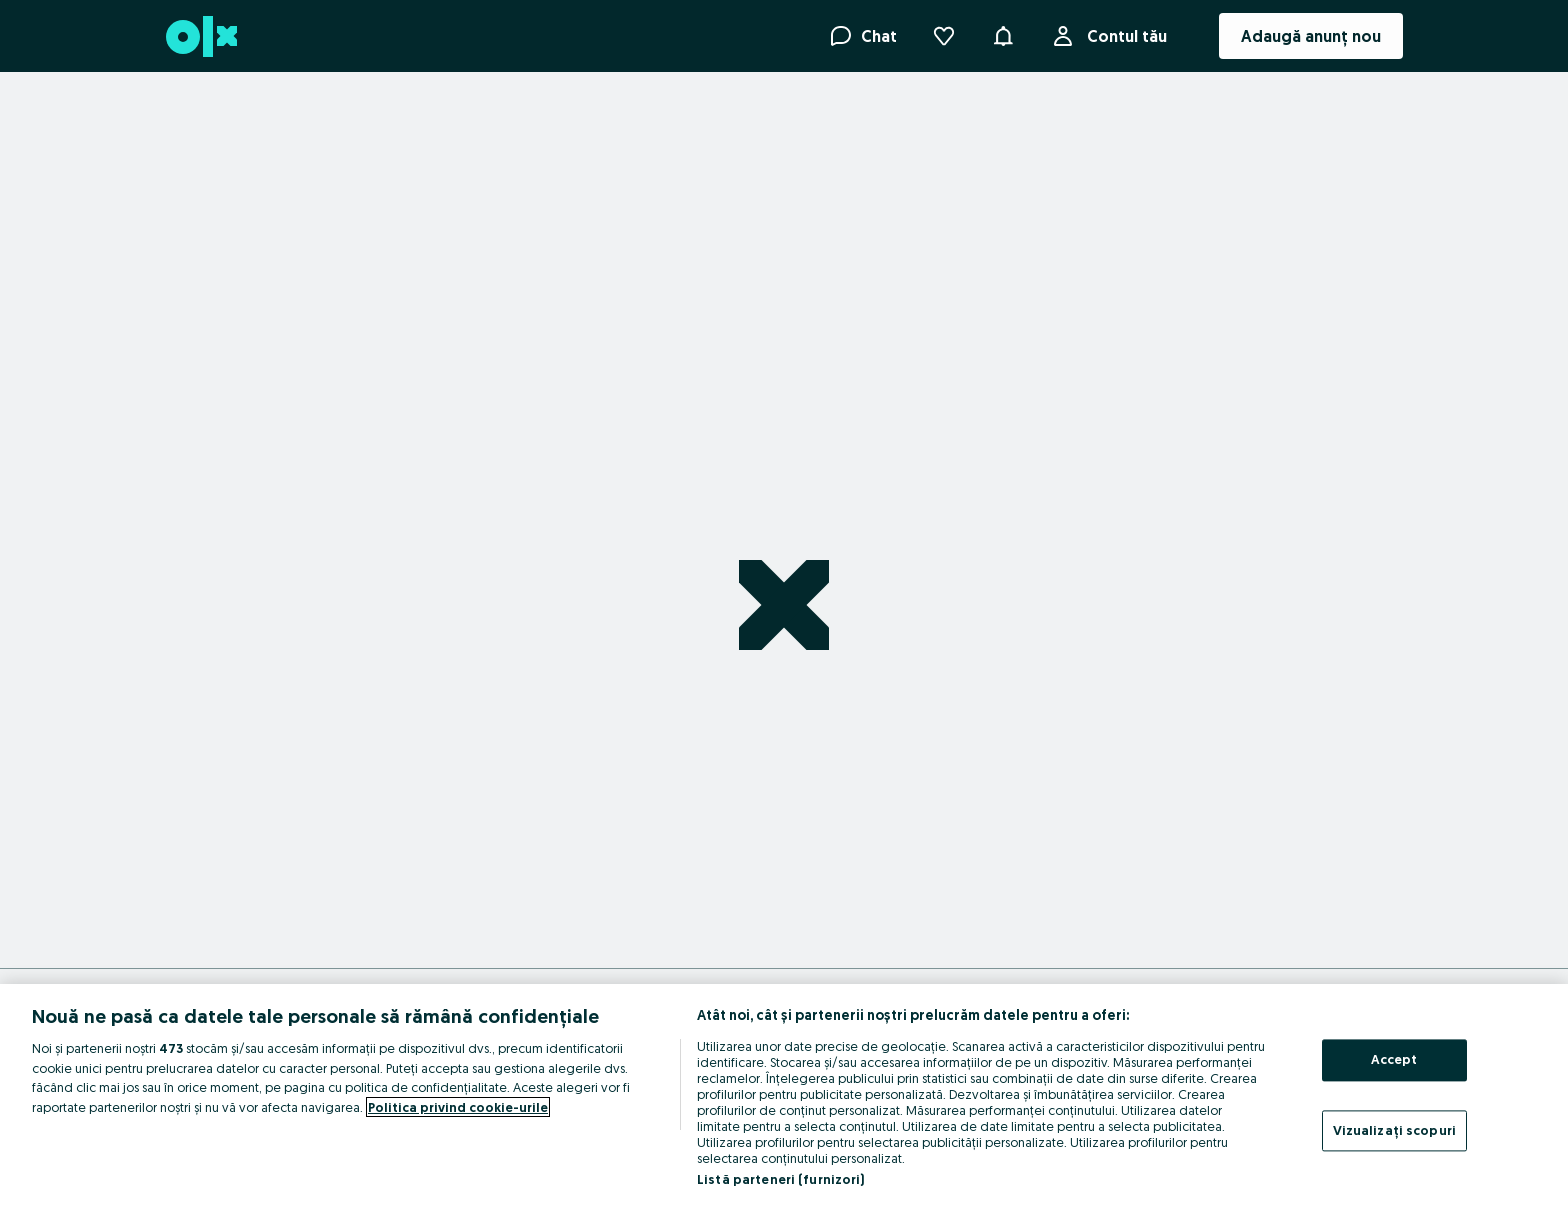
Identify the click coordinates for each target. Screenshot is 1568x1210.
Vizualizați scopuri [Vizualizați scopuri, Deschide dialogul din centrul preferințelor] (1394, 1130)
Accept (1394, 1059)
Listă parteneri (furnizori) (781, 1179)
